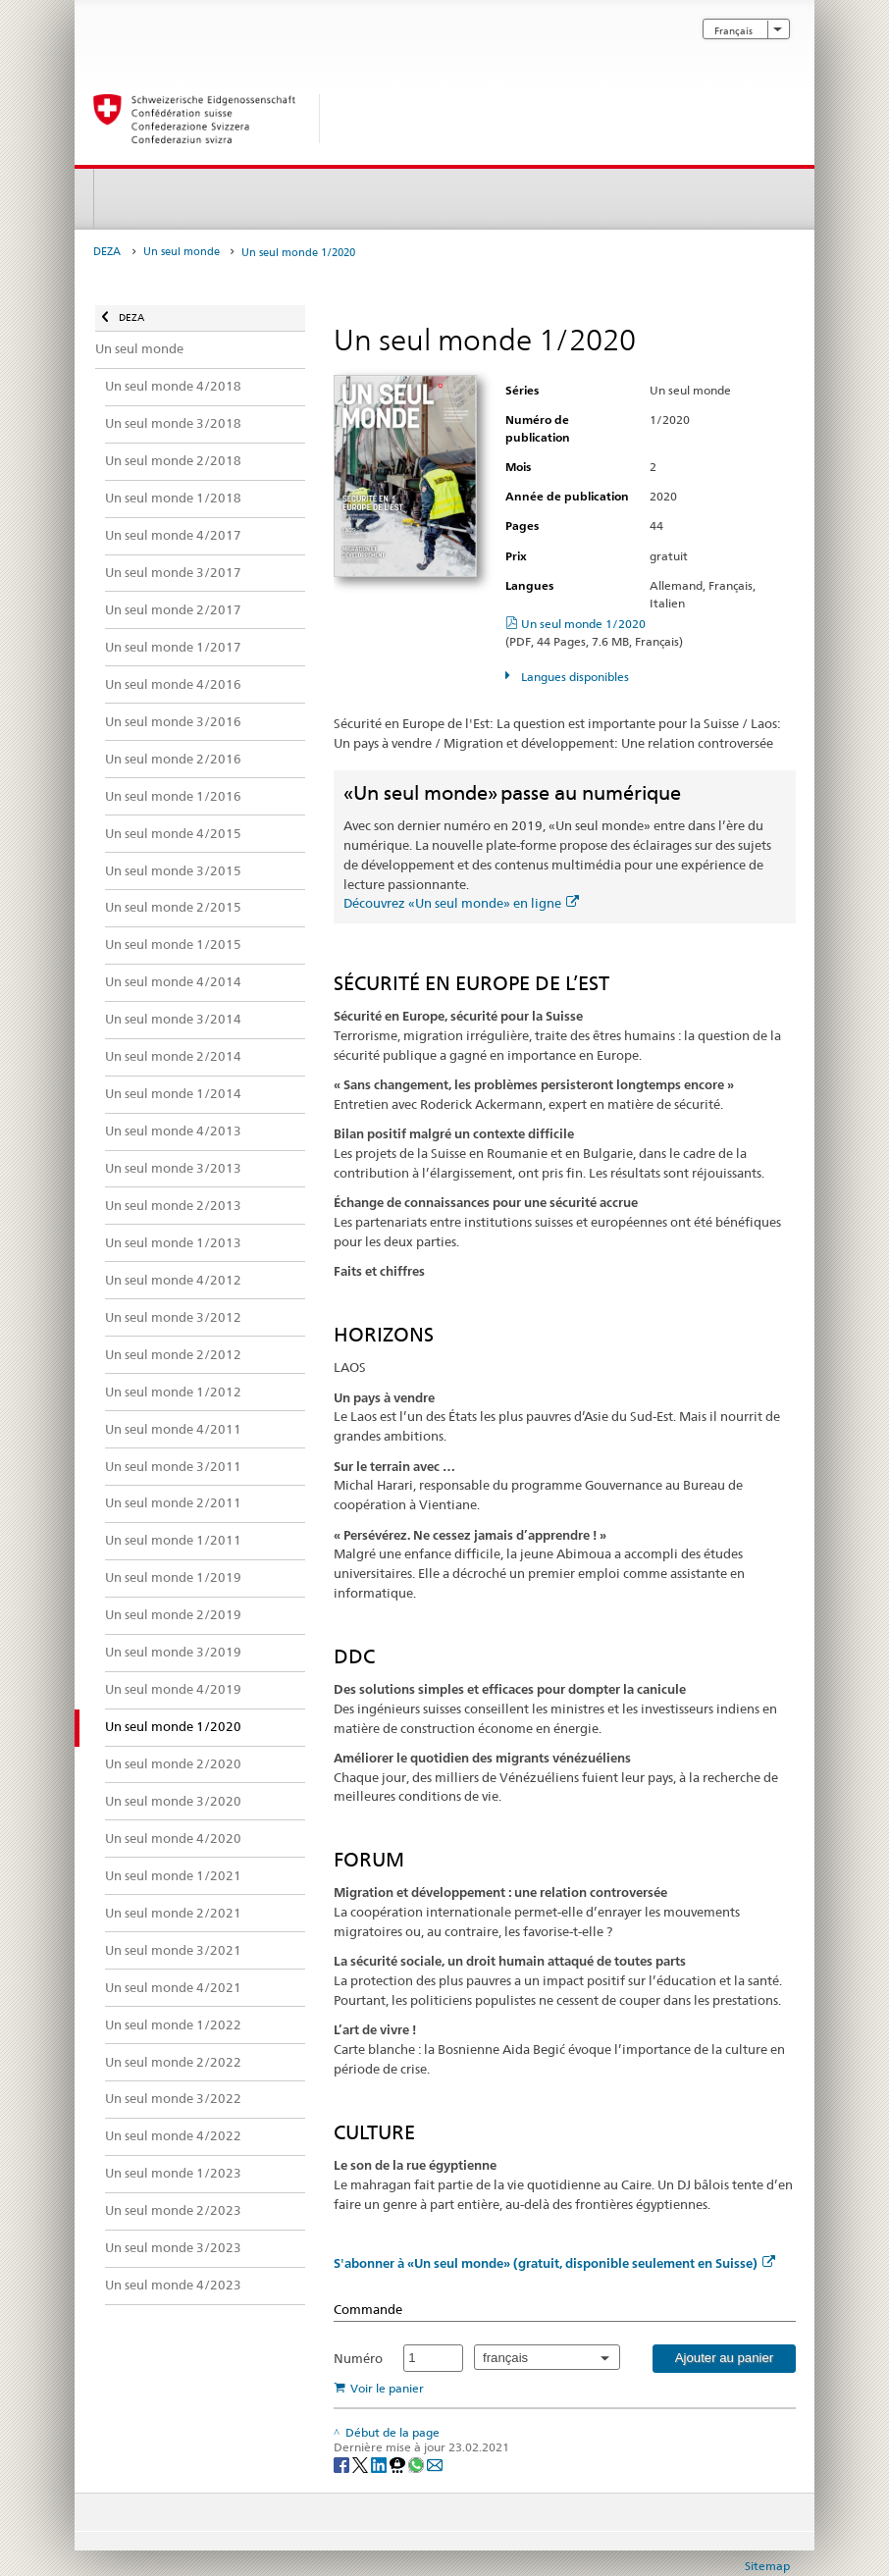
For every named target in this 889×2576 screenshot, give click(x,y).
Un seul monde (181, 251)
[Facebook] (343, 2463)
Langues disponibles (573, 676)
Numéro (358, 2358)
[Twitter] (361, 2463)
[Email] (435, 2463)
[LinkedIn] (380, 2463)
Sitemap (767, 2565)
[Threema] (399, 2463)
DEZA (107, 251)
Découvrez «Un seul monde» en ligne (461, 903)
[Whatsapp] (417, 2463)
